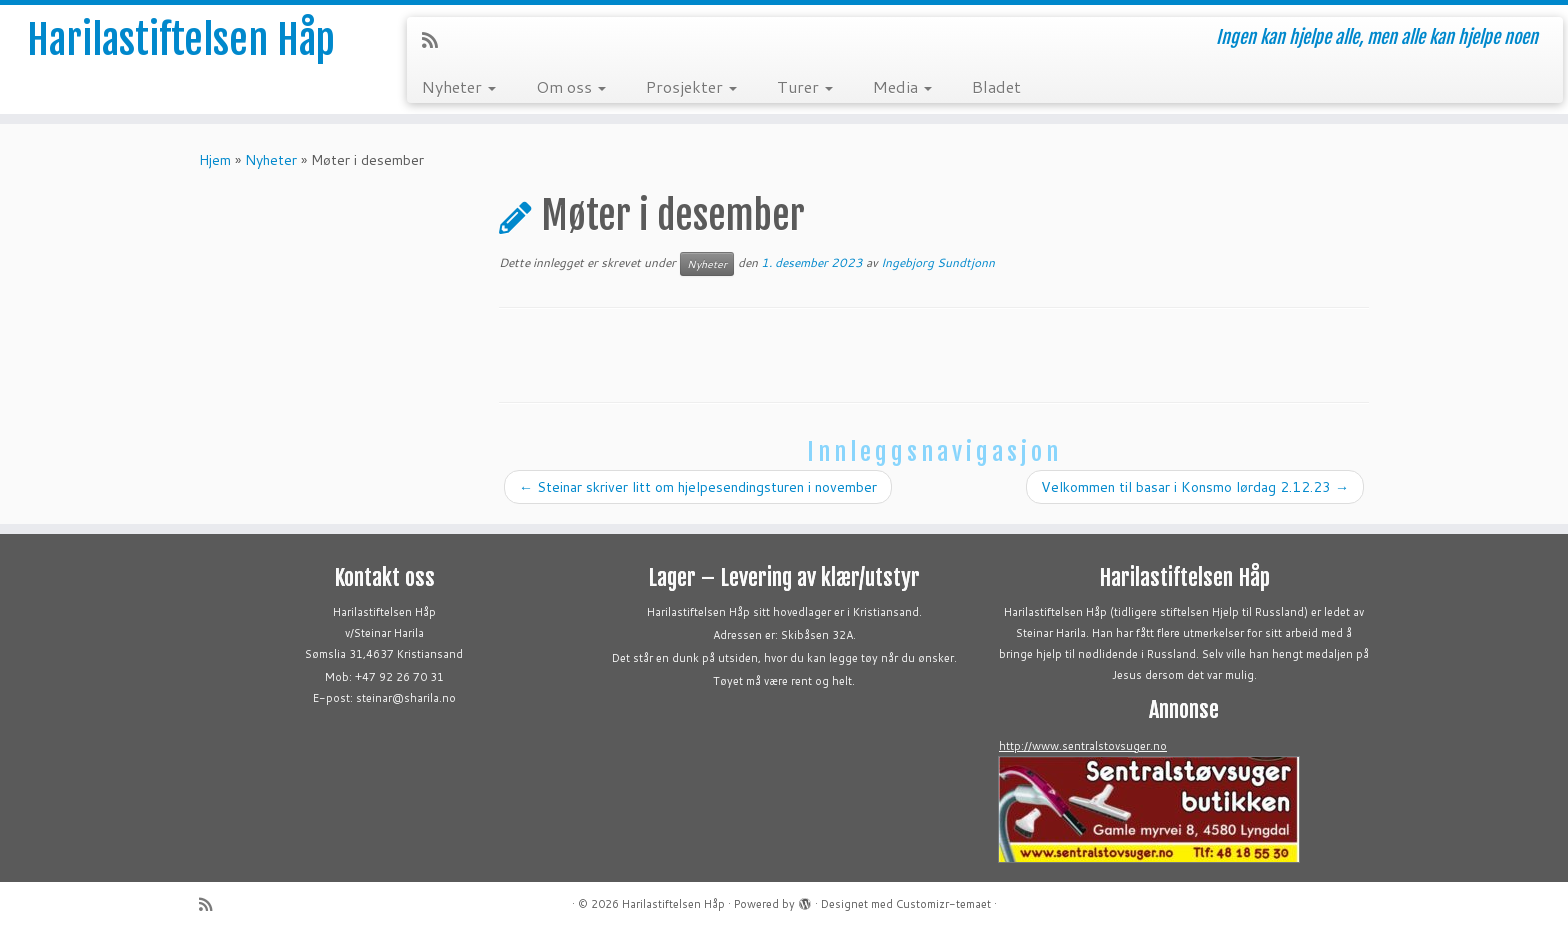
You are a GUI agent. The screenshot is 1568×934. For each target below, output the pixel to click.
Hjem (215, 160)
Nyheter (459, 86)
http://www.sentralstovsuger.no (1083, 746)
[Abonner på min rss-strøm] (436, 40)
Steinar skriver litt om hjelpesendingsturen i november (698, 487)
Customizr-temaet (943, 904)
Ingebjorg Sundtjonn (938, 262)
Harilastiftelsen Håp (181, 40)
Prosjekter (691, 86)
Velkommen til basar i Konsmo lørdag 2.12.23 (1195, 487)
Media (902, 86)
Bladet (996, 86)
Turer (805, 86)
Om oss (571, 86)
